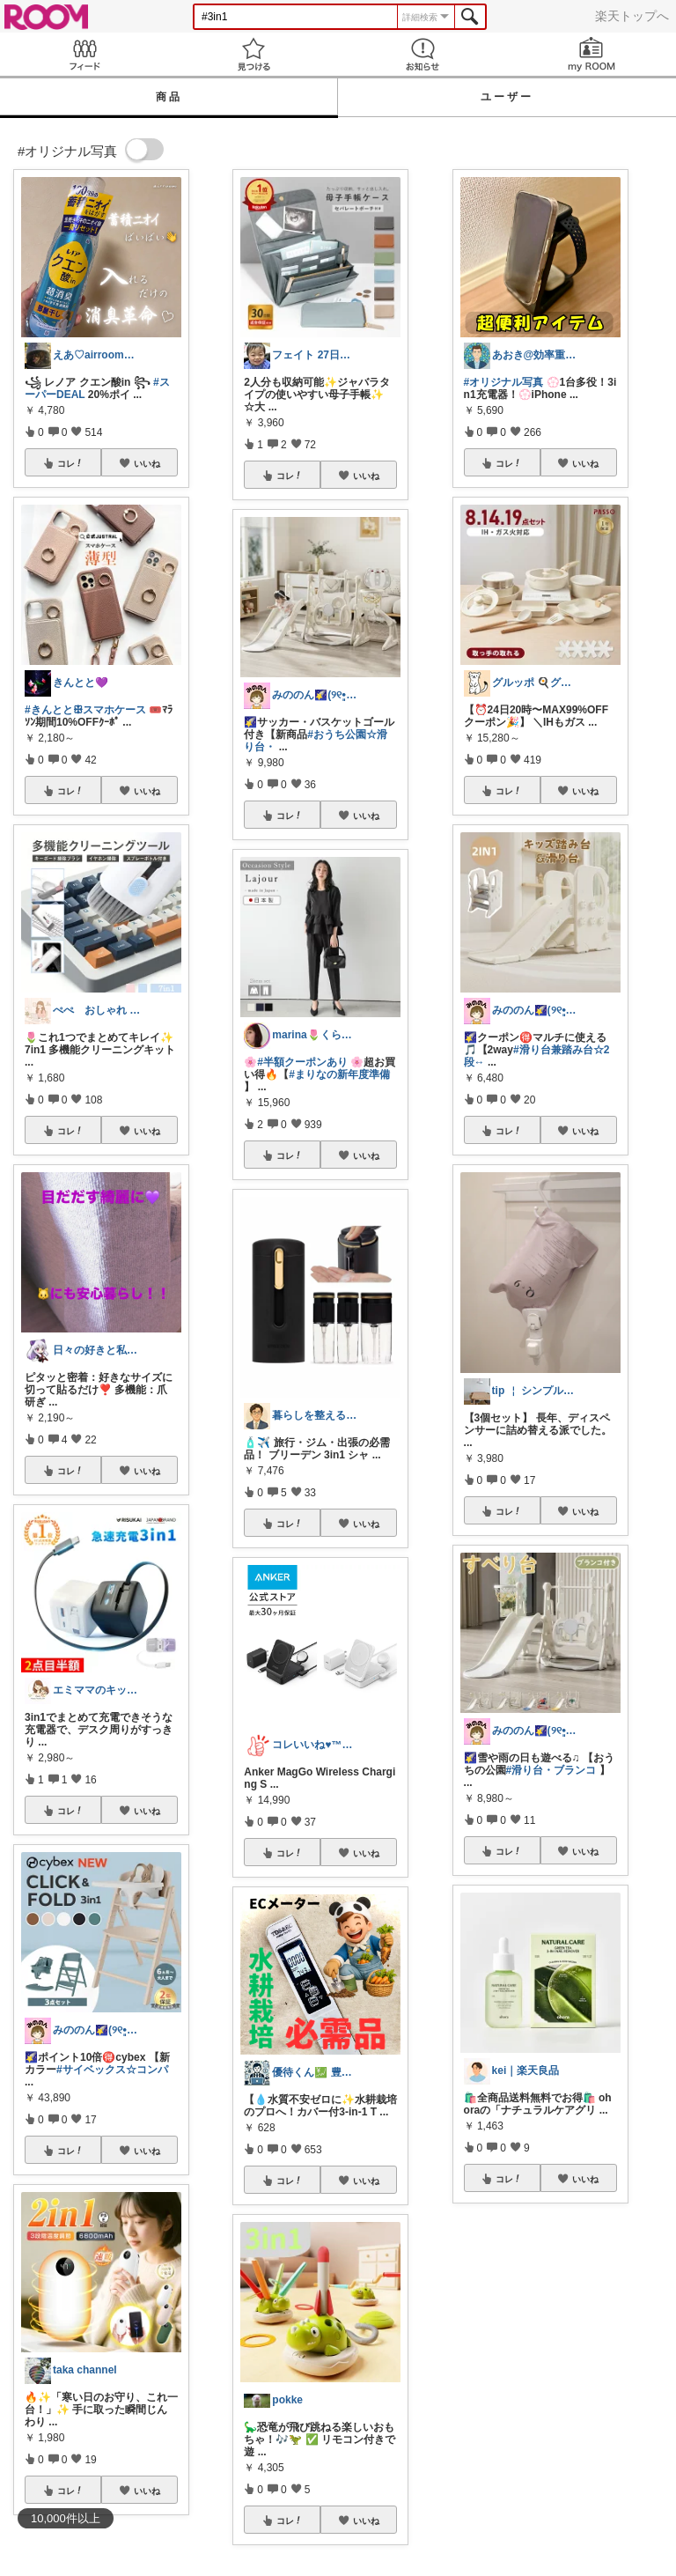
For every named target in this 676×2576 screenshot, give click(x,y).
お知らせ (422, 54)
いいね (147, 463)
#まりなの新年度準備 (339, 1074)
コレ (70, 463)
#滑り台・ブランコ (551, 1770)
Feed (84, 54)
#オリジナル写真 (504, 382)
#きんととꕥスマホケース (85, 710)
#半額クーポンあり (302, 1062)
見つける (253, 54)
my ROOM (591, 54)
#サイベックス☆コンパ (112, 2069)
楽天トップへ (632, 16)
